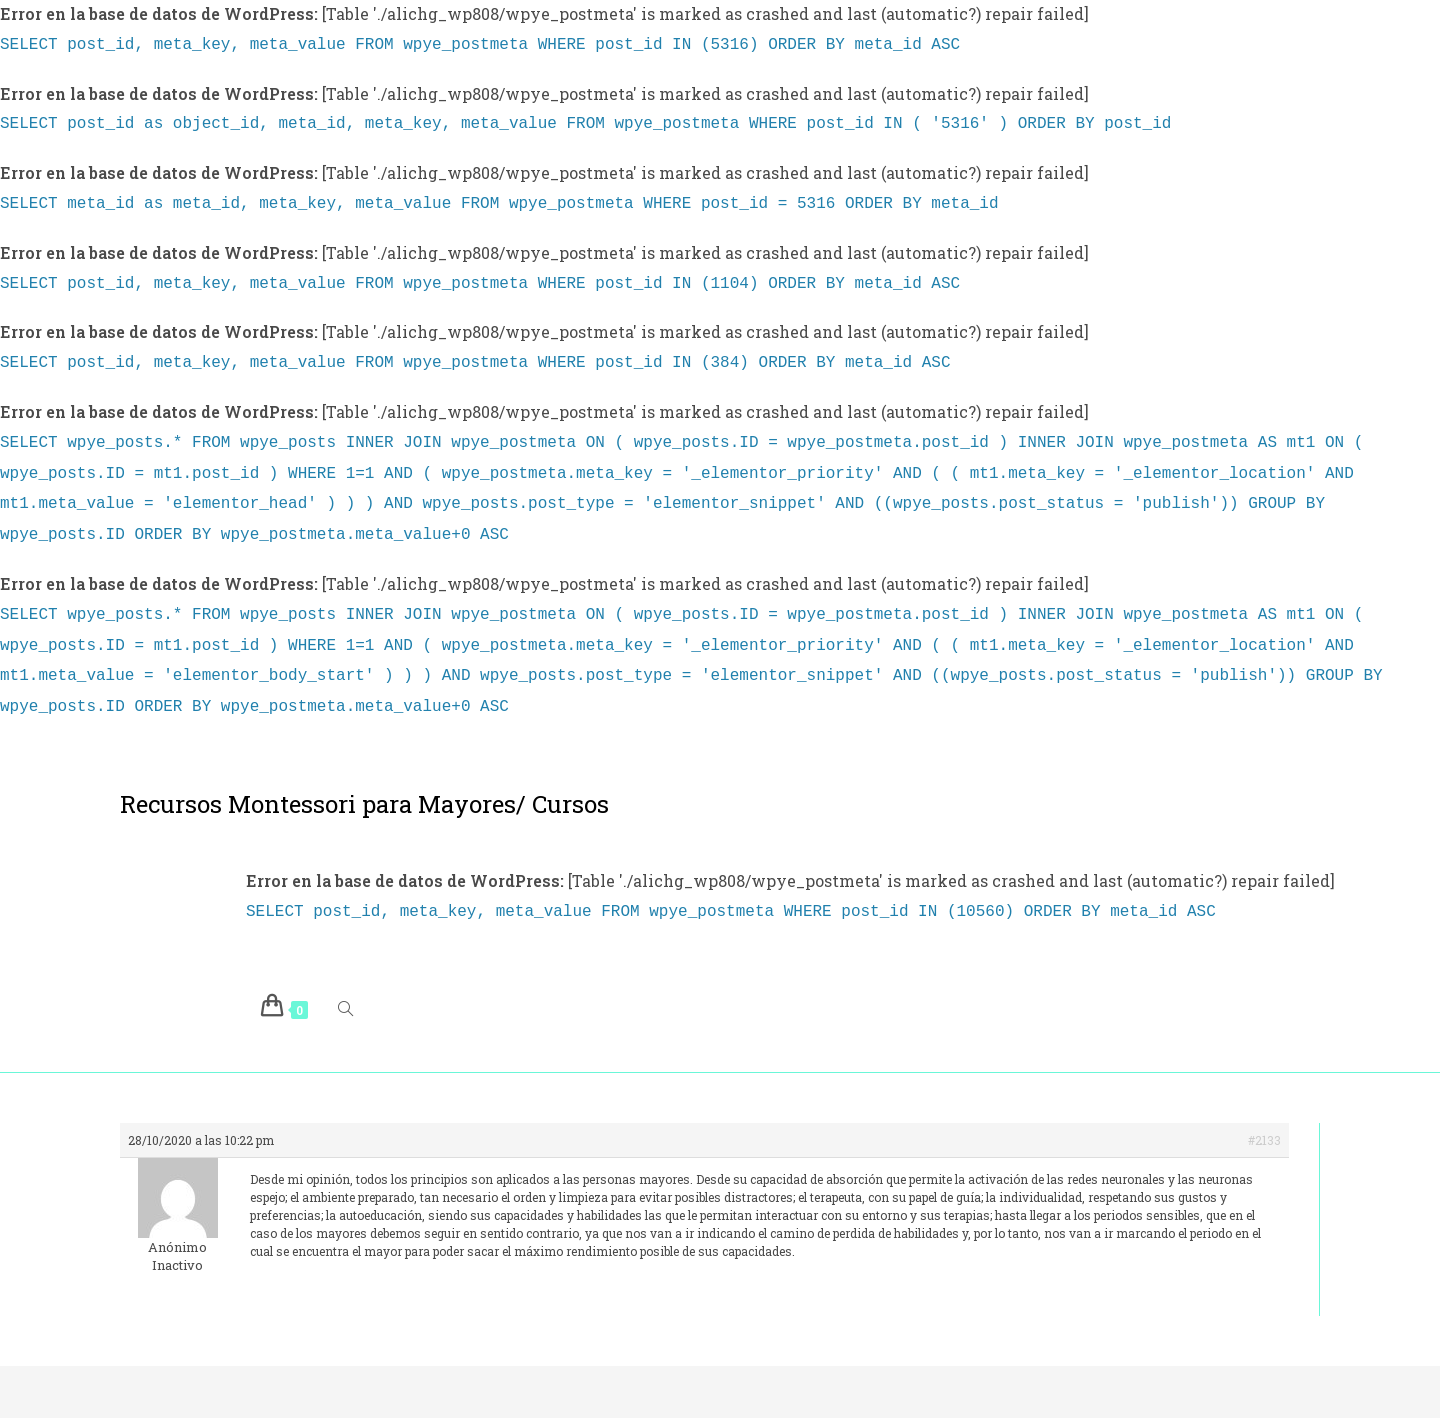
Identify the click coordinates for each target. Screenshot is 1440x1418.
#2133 (1264, 1112)
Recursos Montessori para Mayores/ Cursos (364, 778)
